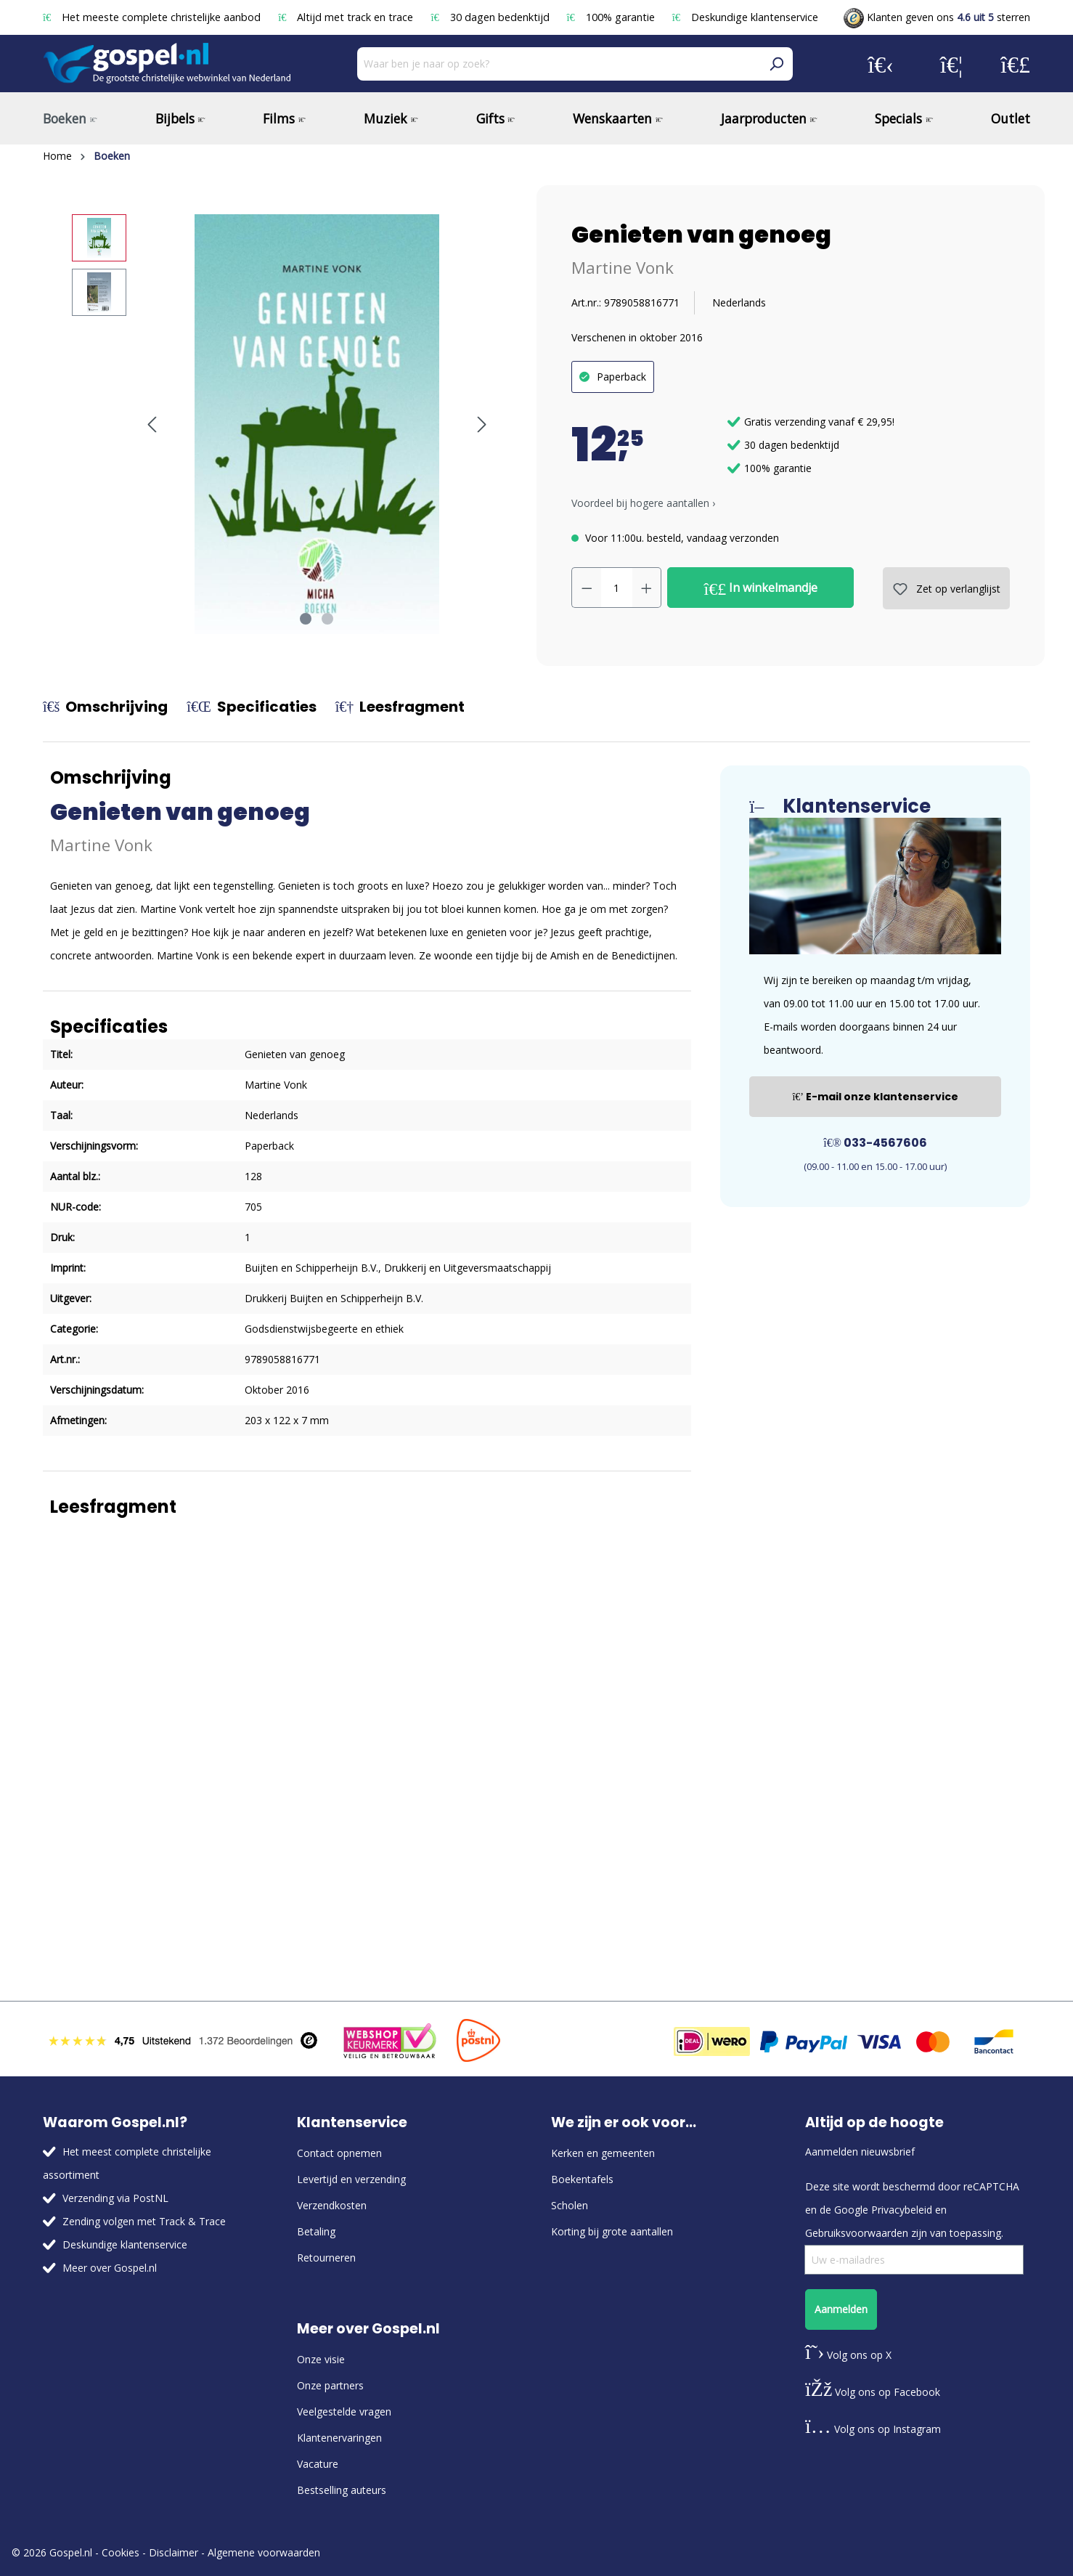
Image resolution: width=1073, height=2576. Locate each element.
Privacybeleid (901, 2210)
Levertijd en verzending (351, 2179)
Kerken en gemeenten (603, 2153)
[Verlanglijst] (951, 64)
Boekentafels (582, 2179)
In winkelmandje (761, 588)
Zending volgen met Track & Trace (144, 2221)
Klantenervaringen (339, 2438)
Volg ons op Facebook (872, 2392)
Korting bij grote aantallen (612, 2231)
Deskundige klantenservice (745, 17)
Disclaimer (173, 2552)
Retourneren (326, 2257)
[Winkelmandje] (1015, 64)
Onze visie (321, 2359)
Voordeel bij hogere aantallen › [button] (643, 503)
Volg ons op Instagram (873, 2429)
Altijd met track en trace (347, 17)
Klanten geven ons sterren (937, 17)
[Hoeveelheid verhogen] (647, 587)
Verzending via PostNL (115, 2198)
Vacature (317, 2464)
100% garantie (612, 17)
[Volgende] (482, 424)
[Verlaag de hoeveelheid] (586, 587)
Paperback (621, 376)
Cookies (120, 2552)
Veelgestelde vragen (344, 2411)
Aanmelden (841, 2309)
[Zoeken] (776, 64)
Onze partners (330, 2385)
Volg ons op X (848, 2355)
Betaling (316, 2231)
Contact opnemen (339, 2153)
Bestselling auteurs (341, 2490)
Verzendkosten (332, 2205)
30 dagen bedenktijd (491, 17)
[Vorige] (152, 424)
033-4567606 (875, 1142)
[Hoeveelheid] (616, 587)
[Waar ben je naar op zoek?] (558, 64)
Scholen (569, 2205)
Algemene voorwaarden (264, 2552)
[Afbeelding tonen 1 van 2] (305, 619)
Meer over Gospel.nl (109, 2268)
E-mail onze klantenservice (875, 1096)
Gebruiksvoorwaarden (856, 2233)
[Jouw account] (880, 64)
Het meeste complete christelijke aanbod (153, 17)
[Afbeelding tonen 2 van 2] (327, 619)
